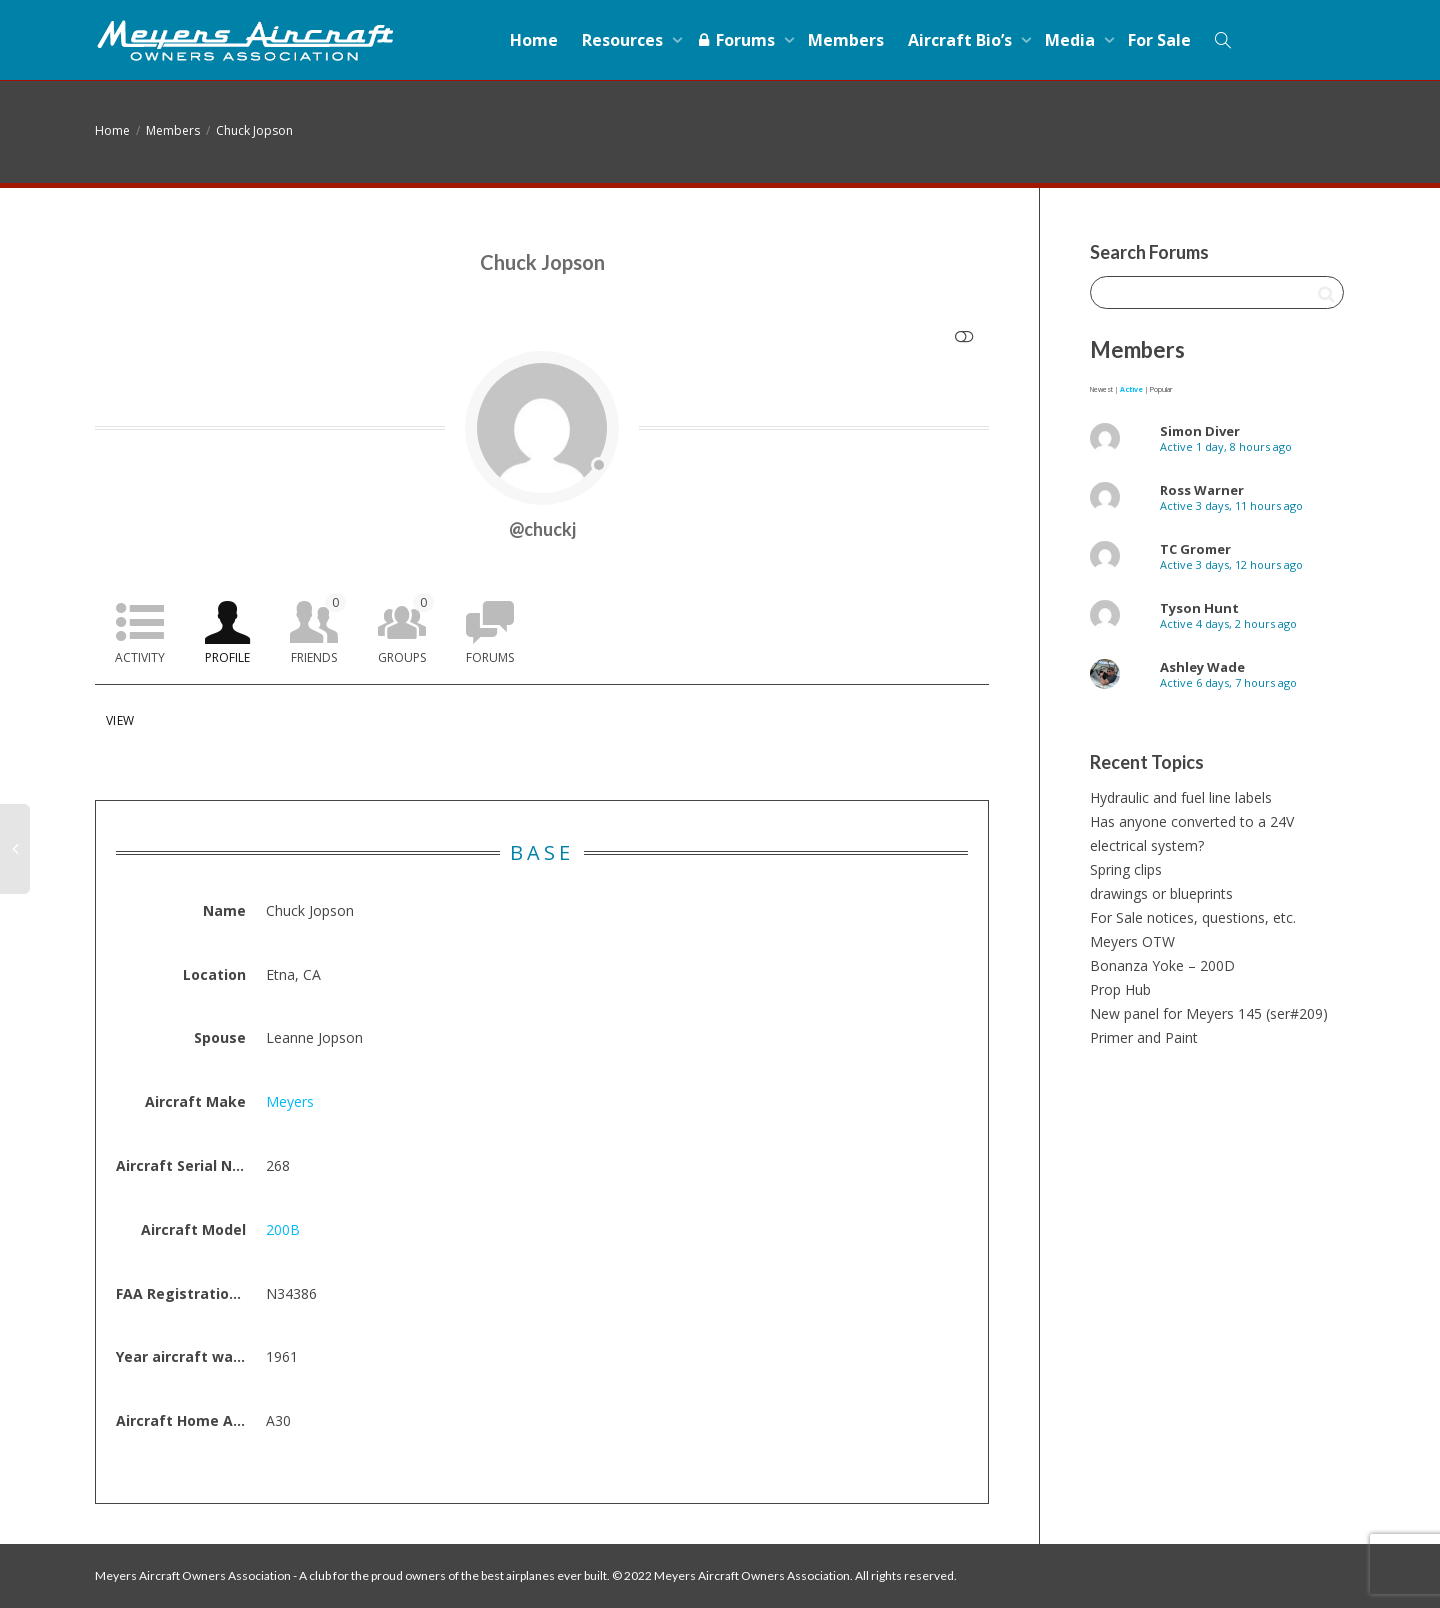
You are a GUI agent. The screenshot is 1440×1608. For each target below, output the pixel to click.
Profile (227, 657)
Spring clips (1126, 869)
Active (1131, 389)
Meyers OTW (1132, 941)
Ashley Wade (1202, 667)
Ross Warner (1202, 490)
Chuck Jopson (254, 130)
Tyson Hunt (1199, 608)
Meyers (290, 1101)
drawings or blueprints (1161, 893)
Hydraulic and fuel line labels (1181, 797)
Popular (1161, 389)
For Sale (1159, 40)
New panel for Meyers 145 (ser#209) (1209, 1013)
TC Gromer (1195, 549)
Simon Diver (1200, 431)
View (120, 720)
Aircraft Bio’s (962, 40)
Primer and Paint (1144, 1037)
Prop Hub (1120, 989)
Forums (737, 40)
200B (283, 1229)
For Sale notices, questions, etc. (1193, 917)
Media (1072, 40)
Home (534, 40)
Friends (318, 629)
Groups (406, 629)
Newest (1101, 389)
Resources (624, 40)
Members (846, 40)
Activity (140, 657)
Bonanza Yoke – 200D (1162, 965)
